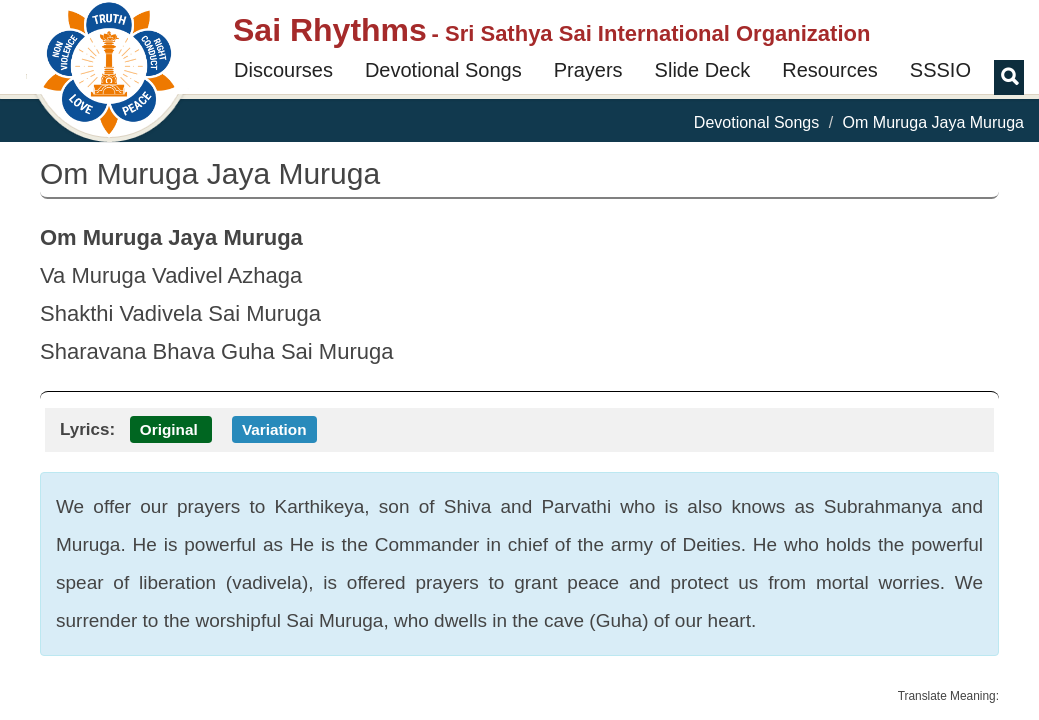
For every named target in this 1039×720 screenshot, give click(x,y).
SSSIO (940, 70)
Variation (274, 429)
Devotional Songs (443, 70)
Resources (830, 70)
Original (169, 429)
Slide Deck (703, 70)
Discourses (283, 70)
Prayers (588, 70)
